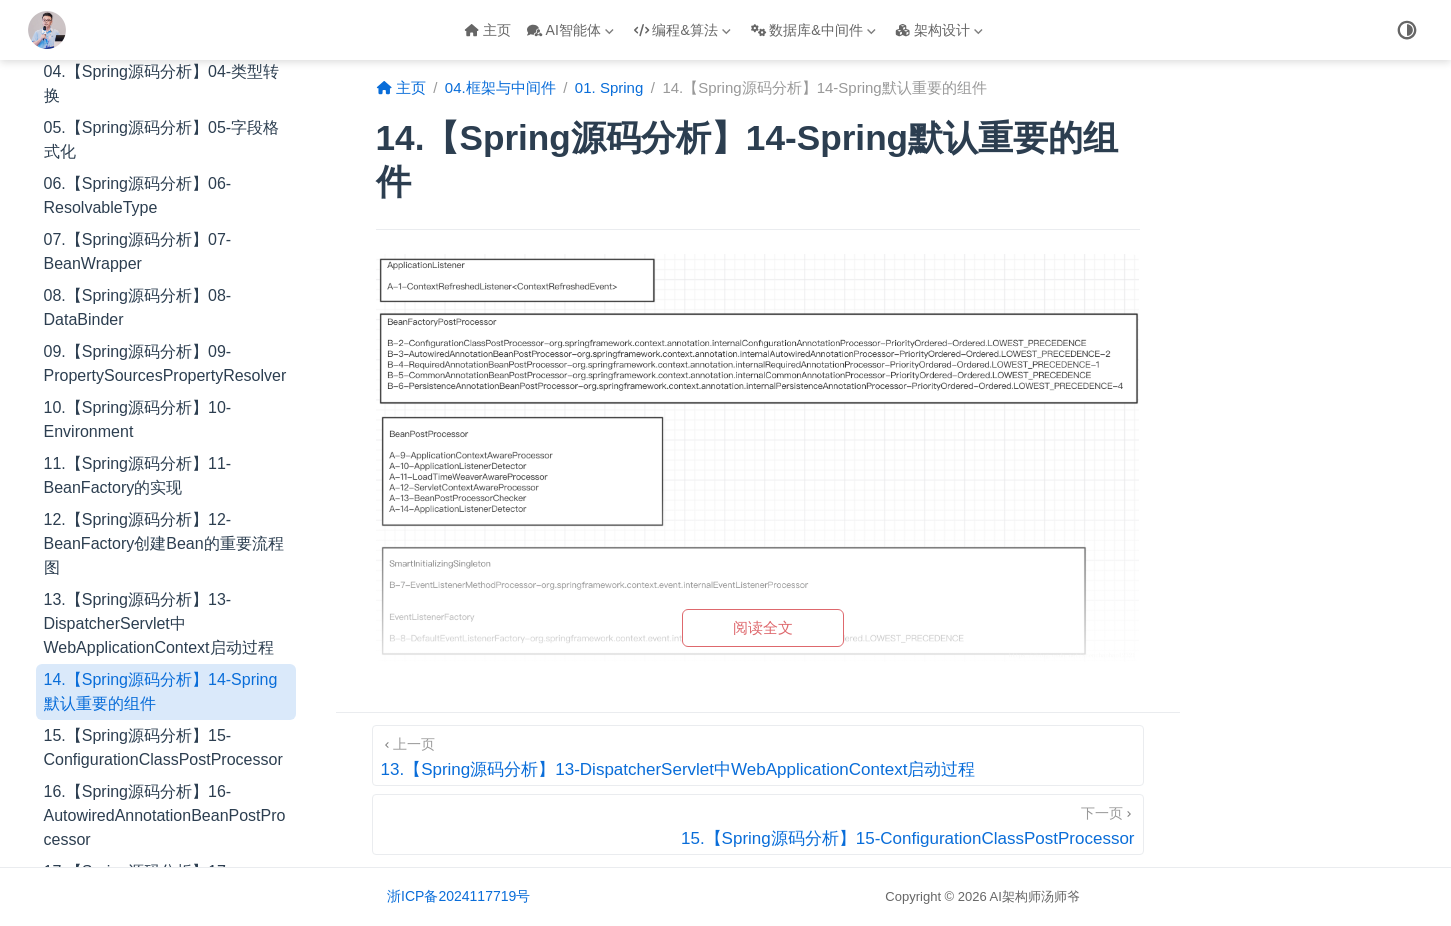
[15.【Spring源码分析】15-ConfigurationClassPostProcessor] (758, 824)
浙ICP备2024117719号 (458, 896)
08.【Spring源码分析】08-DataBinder (138, 307)
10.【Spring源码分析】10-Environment (138, 419)
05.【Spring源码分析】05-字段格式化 (162, 139)
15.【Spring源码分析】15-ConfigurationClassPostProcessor (163, 747)
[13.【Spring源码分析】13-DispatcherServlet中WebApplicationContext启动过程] (758, 755)
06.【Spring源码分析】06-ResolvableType (138, 195)
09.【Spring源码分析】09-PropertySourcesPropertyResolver (165, 363)
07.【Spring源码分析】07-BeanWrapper (138, 251)
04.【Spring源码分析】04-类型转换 (162, 83)
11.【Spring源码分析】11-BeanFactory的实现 (138, 475)
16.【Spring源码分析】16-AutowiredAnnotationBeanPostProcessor (165, 815)
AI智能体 (570, 30)
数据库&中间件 (813, 30)
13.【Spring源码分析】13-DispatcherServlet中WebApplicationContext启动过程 (159, 623)
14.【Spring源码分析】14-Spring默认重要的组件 (161, 691)
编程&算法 (682, 30)
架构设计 (939, 30)
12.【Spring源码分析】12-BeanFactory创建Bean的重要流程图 (164, 543)
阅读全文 (763, 627)
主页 (487, 30)
